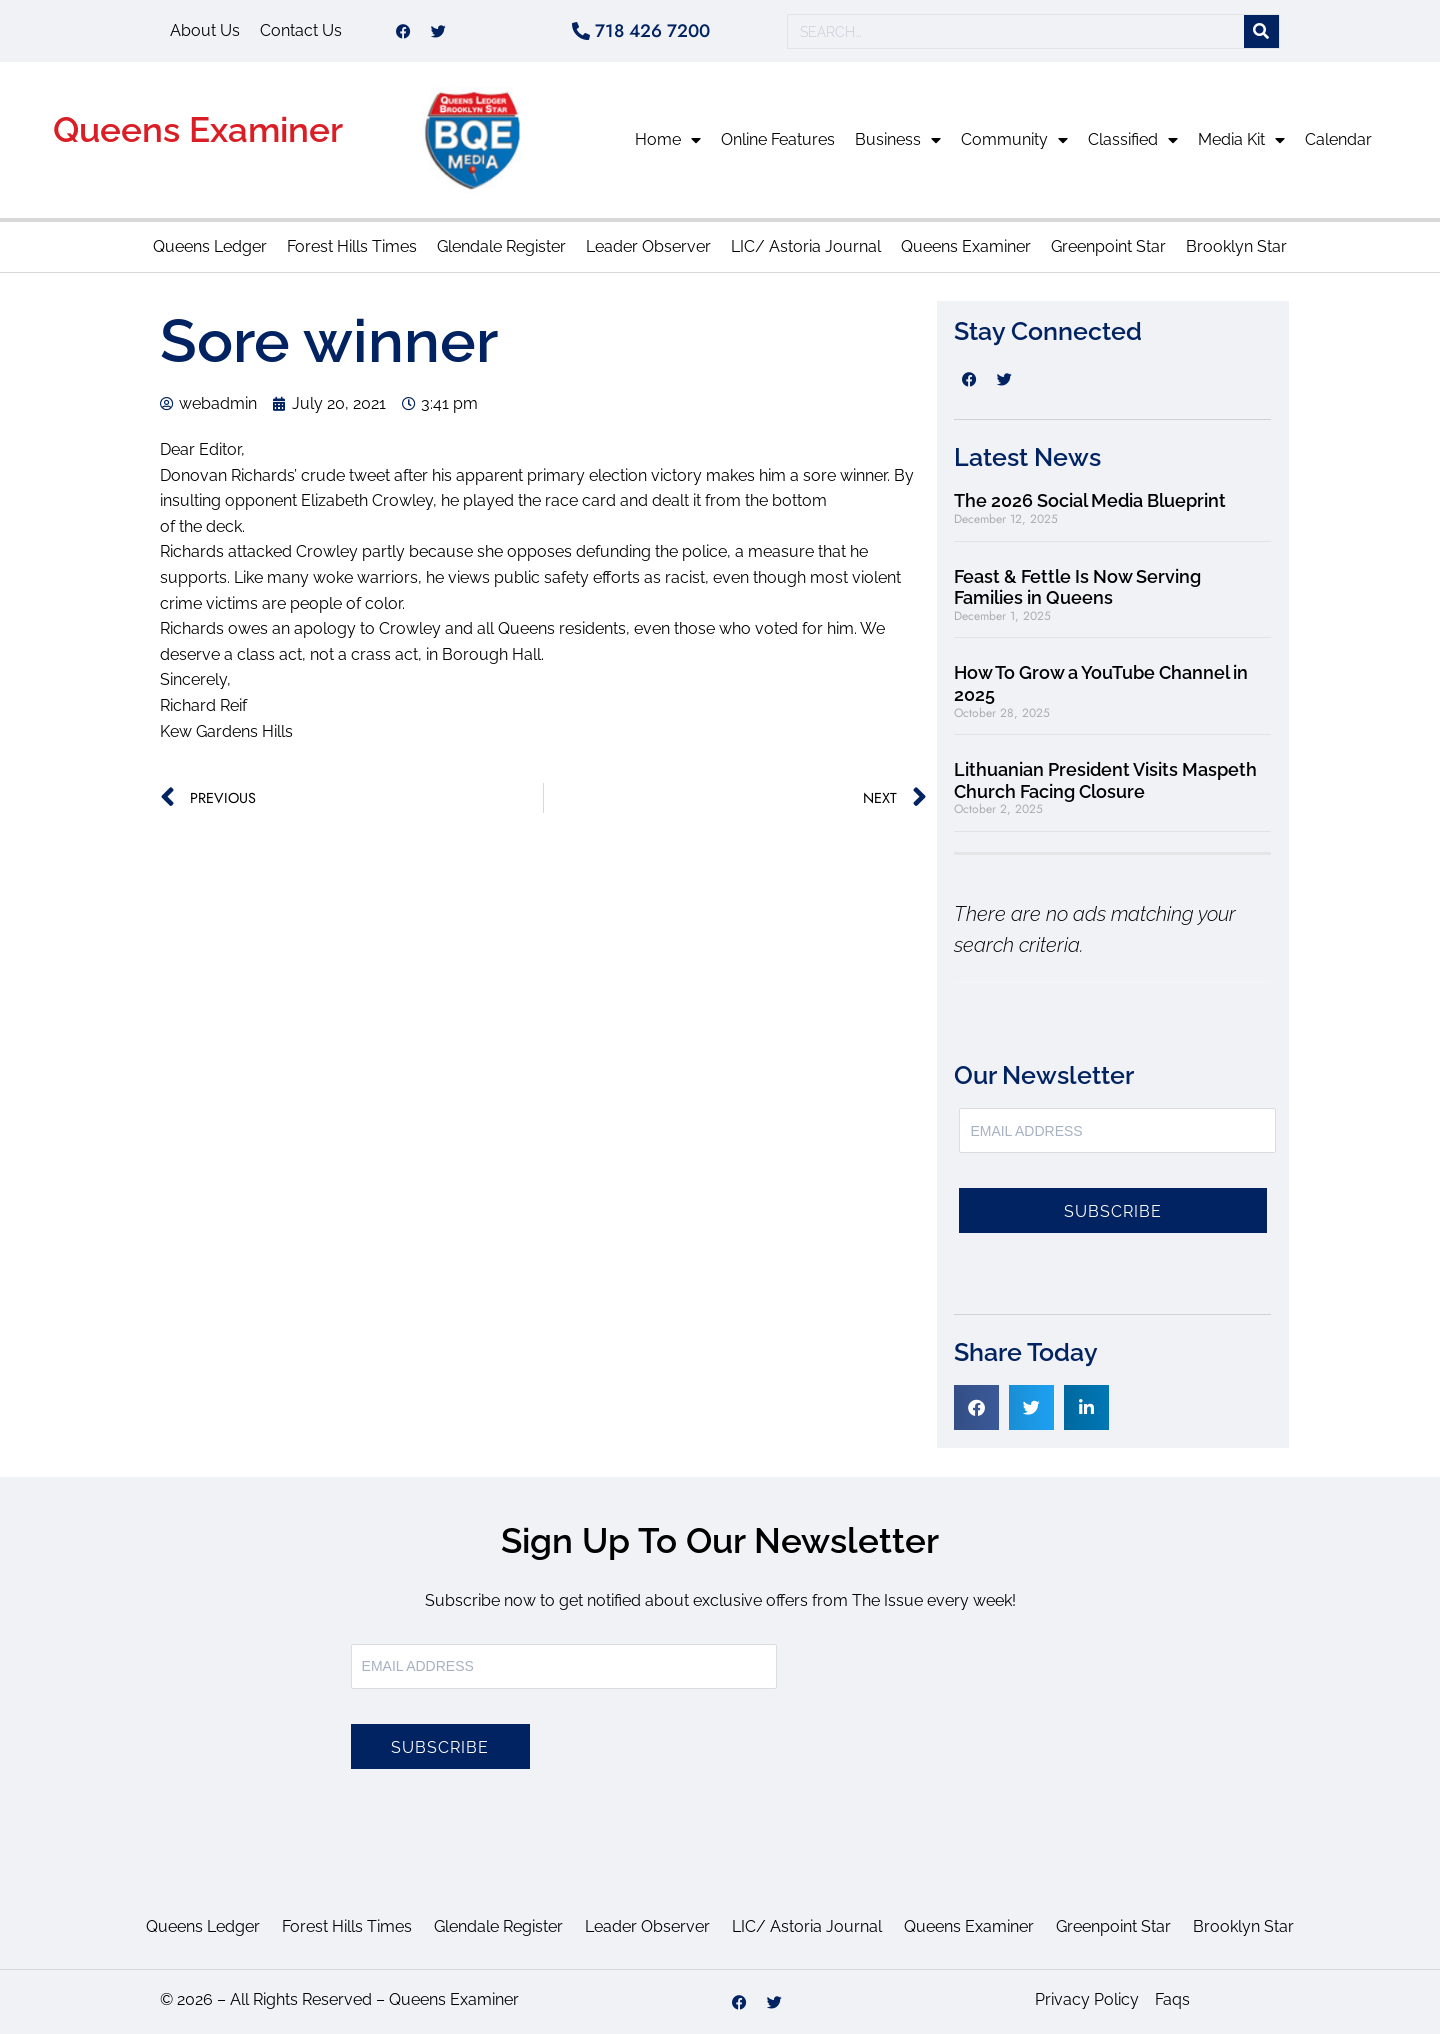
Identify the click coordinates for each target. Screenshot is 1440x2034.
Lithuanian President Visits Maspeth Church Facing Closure (1105, 780)
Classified (1133, 140)
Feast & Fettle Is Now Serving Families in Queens (1077, 587)
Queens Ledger (210, 246)
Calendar (1338, 139)
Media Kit (1241, 140)
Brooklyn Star (1236, 246)
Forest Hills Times (352, 246)
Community (1014, 140)
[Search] (1261, 31)
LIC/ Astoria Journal (806, 246)
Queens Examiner (198, 129)
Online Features (778, 139)
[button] (976, 1407)
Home (668, 140)
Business (898, 140)
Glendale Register (501, 246)
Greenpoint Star (1108, 246)
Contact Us (301, 30)
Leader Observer (648, 246)
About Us (205, 30)
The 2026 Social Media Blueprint (1090, 500)
